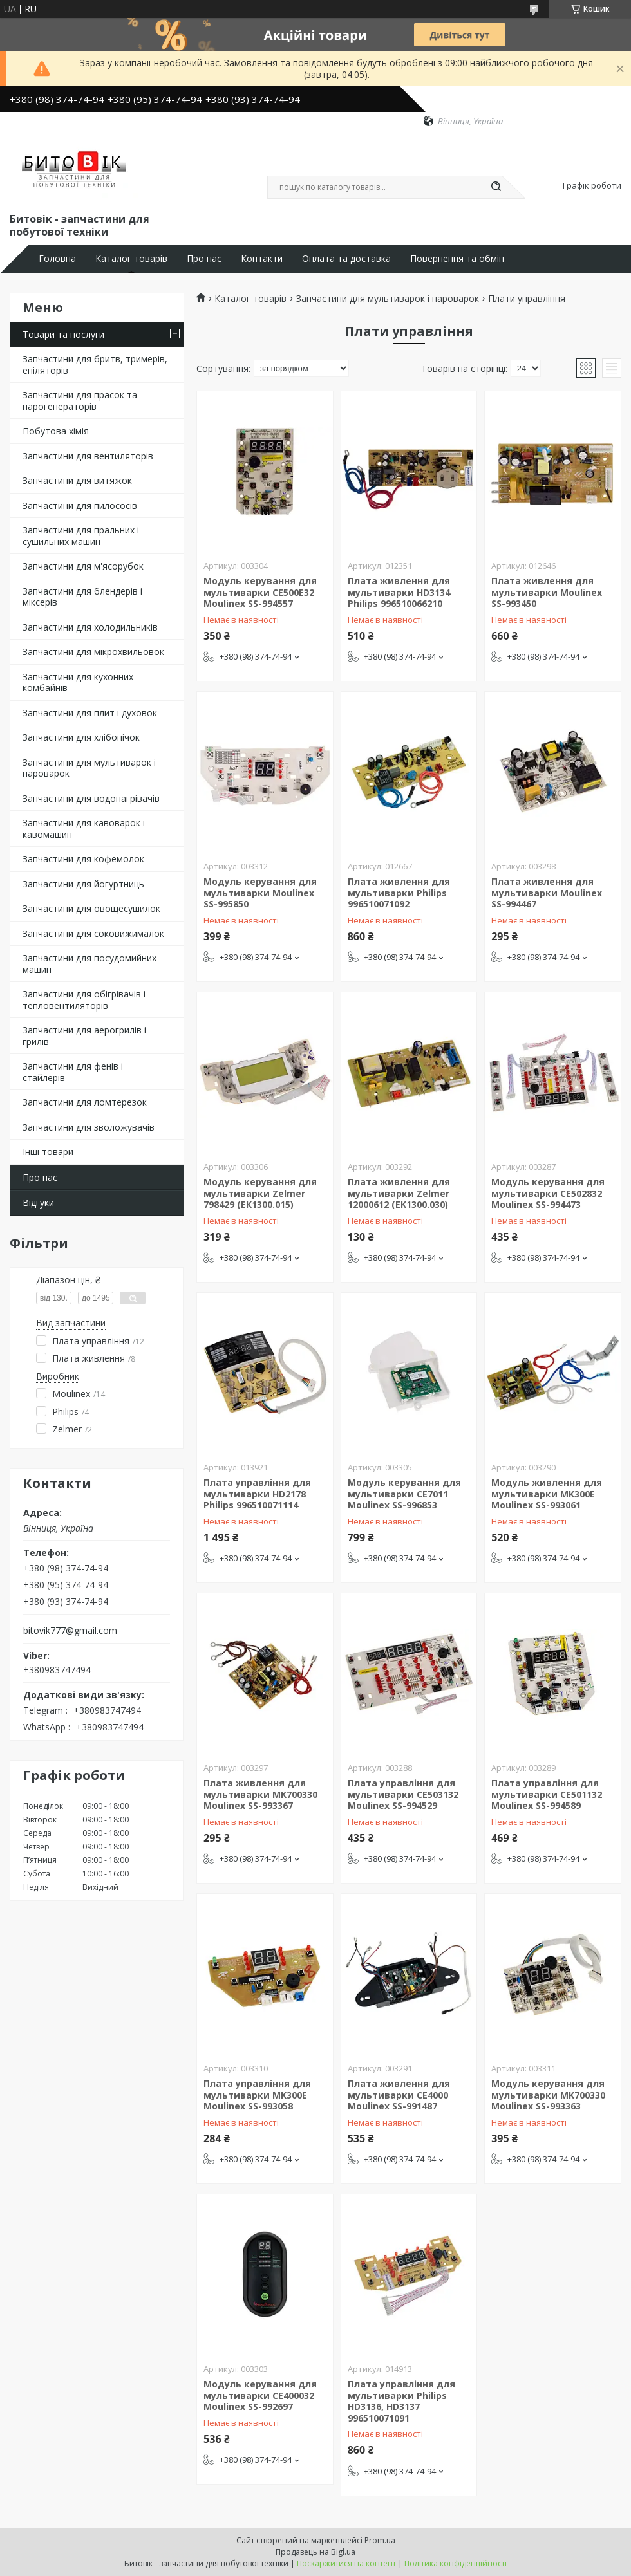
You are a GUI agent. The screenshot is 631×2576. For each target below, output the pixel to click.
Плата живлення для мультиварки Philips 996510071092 (399, 892)
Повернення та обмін (457, 258)
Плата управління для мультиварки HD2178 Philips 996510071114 (257, 1493)
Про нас (204, 258)
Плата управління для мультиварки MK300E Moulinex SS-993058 (257, 2094)
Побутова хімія (56, 431)
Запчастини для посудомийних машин (89, 964)
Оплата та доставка (346, 258)
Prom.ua (379, 2540)
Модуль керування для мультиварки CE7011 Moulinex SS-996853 (404, 1493)
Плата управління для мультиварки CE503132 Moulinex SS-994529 (403, 1794)
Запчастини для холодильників (90, 627)
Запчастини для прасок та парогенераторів (80, 400)
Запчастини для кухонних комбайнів (78, 682)
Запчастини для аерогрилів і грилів (84, 1036)
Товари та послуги (63, 334)
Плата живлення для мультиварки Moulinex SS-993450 (546, 592)
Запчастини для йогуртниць (83, 884)
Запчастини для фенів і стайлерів (73, 1072)
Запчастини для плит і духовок (90, 713)
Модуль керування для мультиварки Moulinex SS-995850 (260, 892)
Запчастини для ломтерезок (85, 1102)
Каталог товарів (131, 258)
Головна (57, 258)
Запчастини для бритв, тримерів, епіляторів (95, 364)
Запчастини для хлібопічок (81, 737)
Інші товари (48, 1151)
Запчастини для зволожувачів (89, 1127)
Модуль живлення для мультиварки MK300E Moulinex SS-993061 (546, 1493)
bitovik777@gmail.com (70, 1630)
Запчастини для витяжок (77, 480)
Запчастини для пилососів (80, 505)
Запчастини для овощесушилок (91, 908)
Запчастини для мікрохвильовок (93, 651)
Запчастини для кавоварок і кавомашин (84, 828)
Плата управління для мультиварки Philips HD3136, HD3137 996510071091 (401, 2401)
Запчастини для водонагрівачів (91, 798)
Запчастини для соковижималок (93, 933)
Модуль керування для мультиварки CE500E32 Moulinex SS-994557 (260, 592)
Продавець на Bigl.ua (315, 2551)
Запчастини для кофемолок (83, 859)
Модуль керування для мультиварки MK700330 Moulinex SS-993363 (548, 2094)
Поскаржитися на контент (346, 2563)
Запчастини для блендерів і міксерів (82, 597)
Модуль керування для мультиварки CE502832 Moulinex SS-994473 (548, 1193)
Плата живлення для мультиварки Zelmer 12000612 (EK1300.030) (399, 1193)
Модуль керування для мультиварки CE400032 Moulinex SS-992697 (260, 2395)
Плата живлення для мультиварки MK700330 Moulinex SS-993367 (260, 1794)
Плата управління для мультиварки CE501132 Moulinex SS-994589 (546, 1794)
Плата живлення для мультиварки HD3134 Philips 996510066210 (399, 592)
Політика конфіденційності (455, 2563)
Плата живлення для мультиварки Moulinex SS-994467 (546, 892)
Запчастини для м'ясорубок (83, 566)
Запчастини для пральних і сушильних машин (81, 536)
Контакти (262, 258)
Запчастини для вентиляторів (88, 456)
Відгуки (38, 1202)
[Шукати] (496, 187)
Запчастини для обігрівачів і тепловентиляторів (84, 1000)
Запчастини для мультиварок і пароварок (89, 768)
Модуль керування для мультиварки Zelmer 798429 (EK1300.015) (260, 1193)
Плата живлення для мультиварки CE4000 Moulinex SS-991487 (399, 2094)
